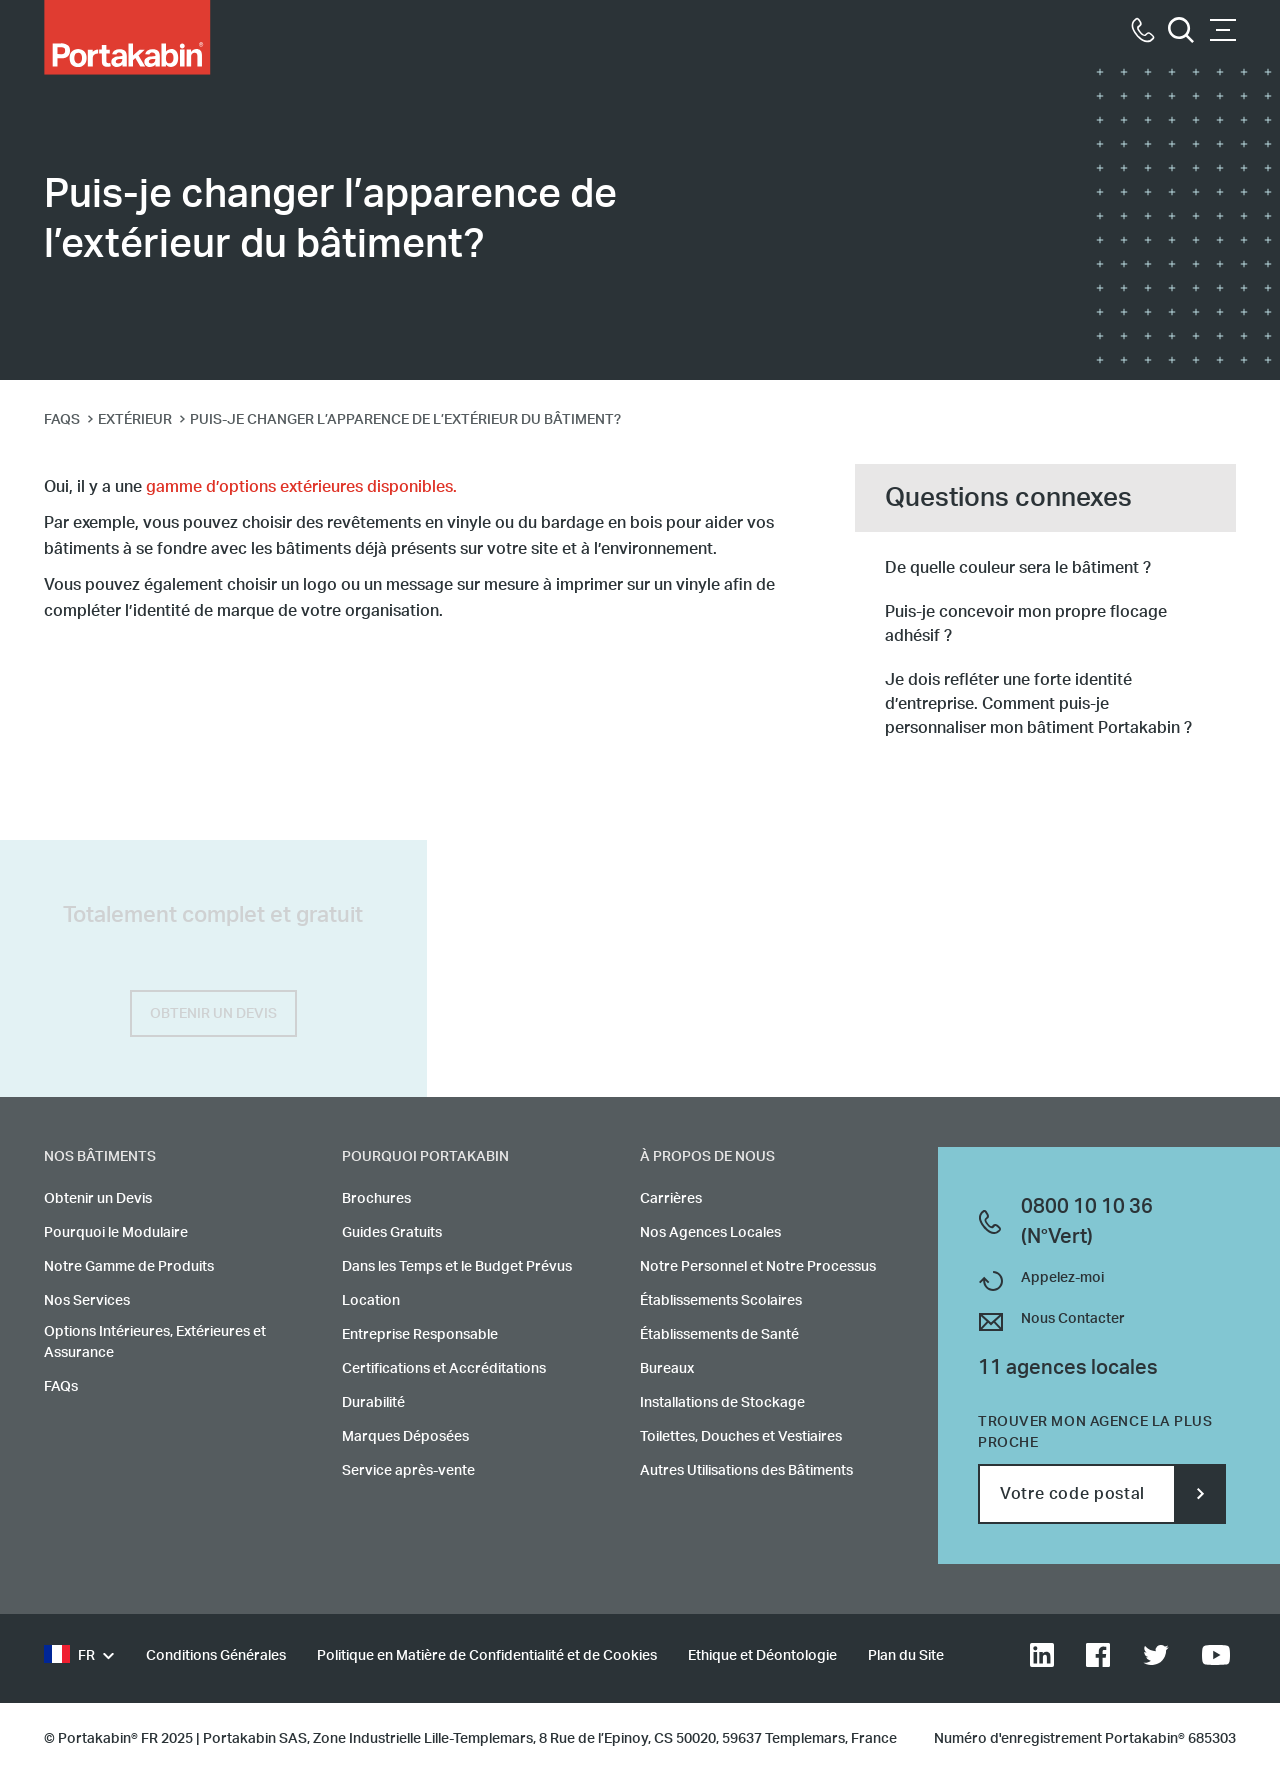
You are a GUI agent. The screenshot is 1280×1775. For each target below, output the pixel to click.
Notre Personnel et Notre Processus (758, 1267)
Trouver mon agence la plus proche (1095, 1432)
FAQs (61, 1387)
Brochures (376, 1199)
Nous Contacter (1073, 1319)
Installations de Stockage (722, 1403)
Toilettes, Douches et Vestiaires (741, 1437)
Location (371, 1301)
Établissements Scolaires (721, 1301)
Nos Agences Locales (710, 1233)
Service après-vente (408, 1471)
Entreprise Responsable (420, 1335)
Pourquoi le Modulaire (116, 1233)
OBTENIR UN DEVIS (213, 1014)
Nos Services (87, 1301)
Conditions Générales (216, 1656)
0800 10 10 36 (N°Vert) (1087, 1222)
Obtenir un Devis (98, 1199)
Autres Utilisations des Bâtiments (746, 1471)
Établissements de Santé (719, 1335)
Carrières (671, 1199)
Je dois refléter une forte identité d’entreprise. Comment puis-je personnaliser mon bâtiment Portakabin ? (1038, 704)
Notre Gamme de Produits (129, 1267)
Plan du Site (906, 1656)
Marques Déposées (405, 1437)
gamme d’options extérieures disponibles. (301, 487)
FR (69, 1656)
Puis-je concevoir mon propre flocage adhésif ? (1026, 624)
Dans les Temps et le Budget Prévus (457, 1267)
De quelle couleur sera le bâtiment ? (1018, 568)
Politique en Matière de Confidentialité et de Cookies (487, 1656)
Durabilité (373, 1403)
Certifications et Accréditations (444, 1369)
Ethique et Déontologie (762, 1656)
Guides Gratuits (392, 1233)
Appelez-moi (1062, 1278)
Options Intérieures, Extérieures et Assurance (155, 1342)
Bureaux (667, 1369)
